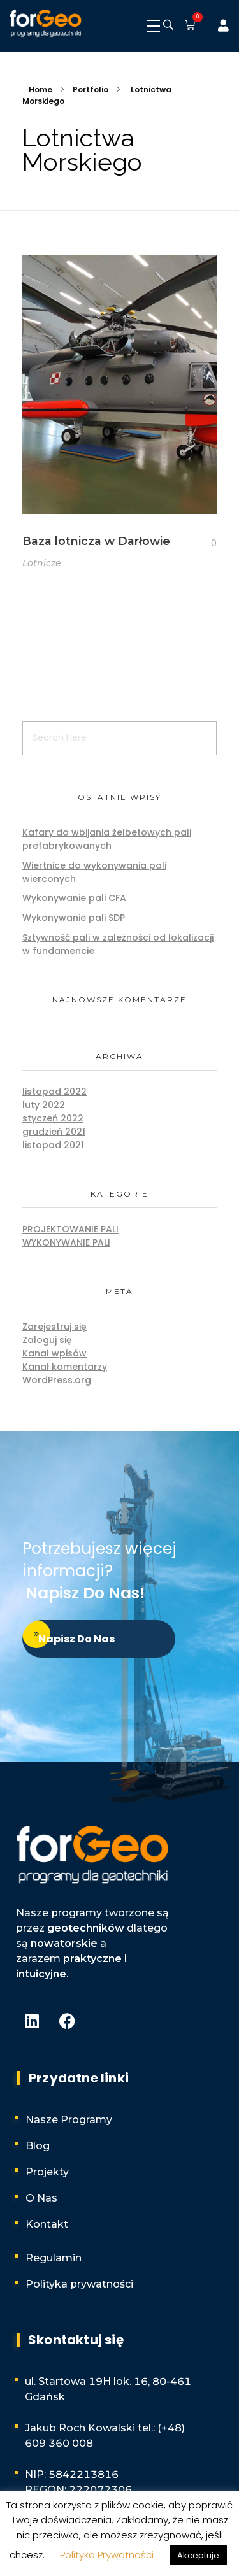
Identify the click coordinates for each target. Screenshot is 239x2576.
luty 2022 (43, 1105)
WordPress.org (56, 1380)
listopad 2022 (54, 1091)
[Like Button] (204, 543)
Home (40, 89)
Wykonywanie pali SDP (73, 917)
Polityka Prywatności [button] (107, 2554)
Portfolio (90, 89)
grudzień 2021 (53, 1131)
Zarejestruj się (54, 1326)
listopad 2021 (53, 1145)
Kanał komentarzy (64, 1366)
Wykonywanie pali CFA (74, 898)
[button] (187, 26)
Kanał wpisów (54, 1353)
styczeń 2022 (52, 1118)
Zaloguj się (47, 1340)
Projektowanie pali (70, 1229)
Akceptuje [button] (198, 2555)
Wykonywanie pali (66, 1242)
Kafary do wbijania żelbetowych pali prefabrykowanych (106, 839)
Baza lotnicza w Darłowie (96, 541)
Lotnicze (41, 563)
